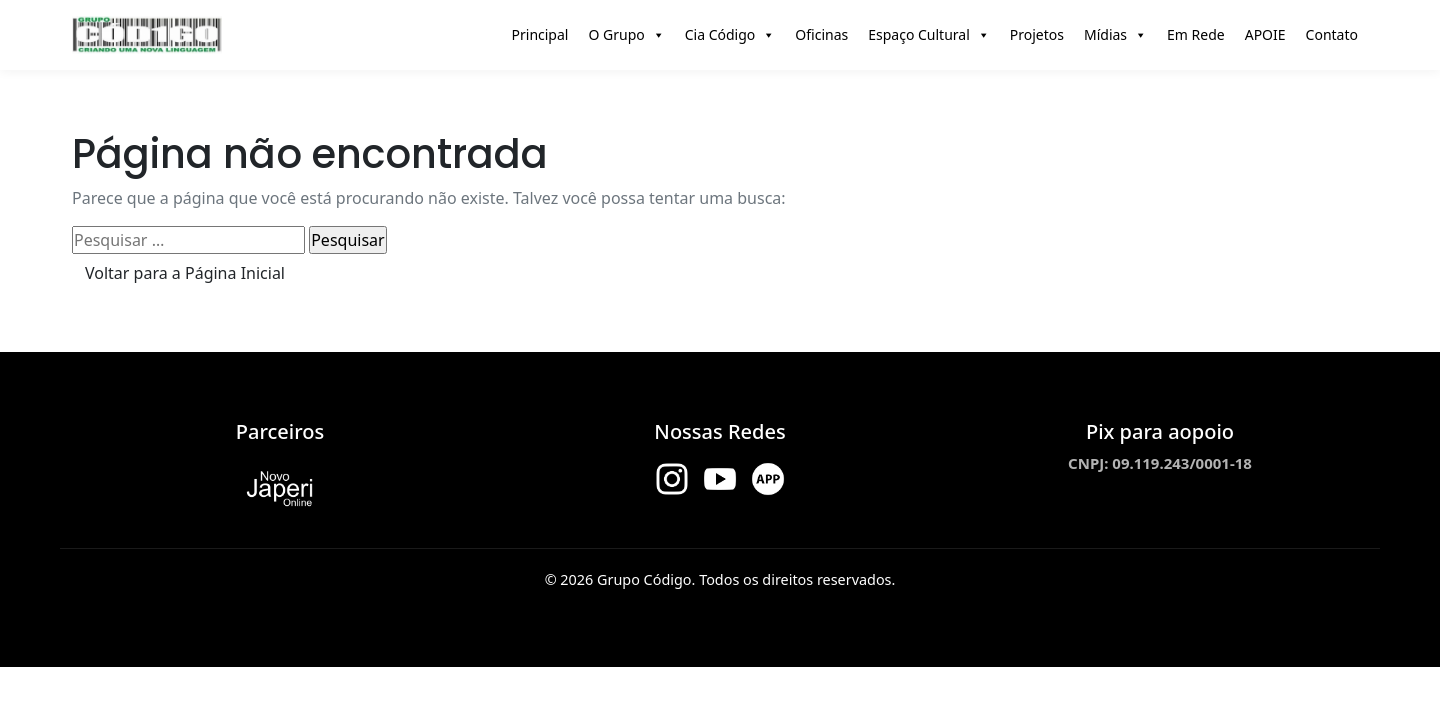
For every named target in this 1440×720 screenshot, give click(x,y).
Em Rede (1196, 34)
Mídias (1115, 35)
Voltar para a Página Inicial (185, 273)
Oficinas (821, 34)
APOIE (1265, 34)
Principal (540, 34)
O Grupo (626, 35)
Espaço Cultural (929, 35)
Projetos (1037, 34)
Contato (1332, 34)
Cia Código (730, 35)
